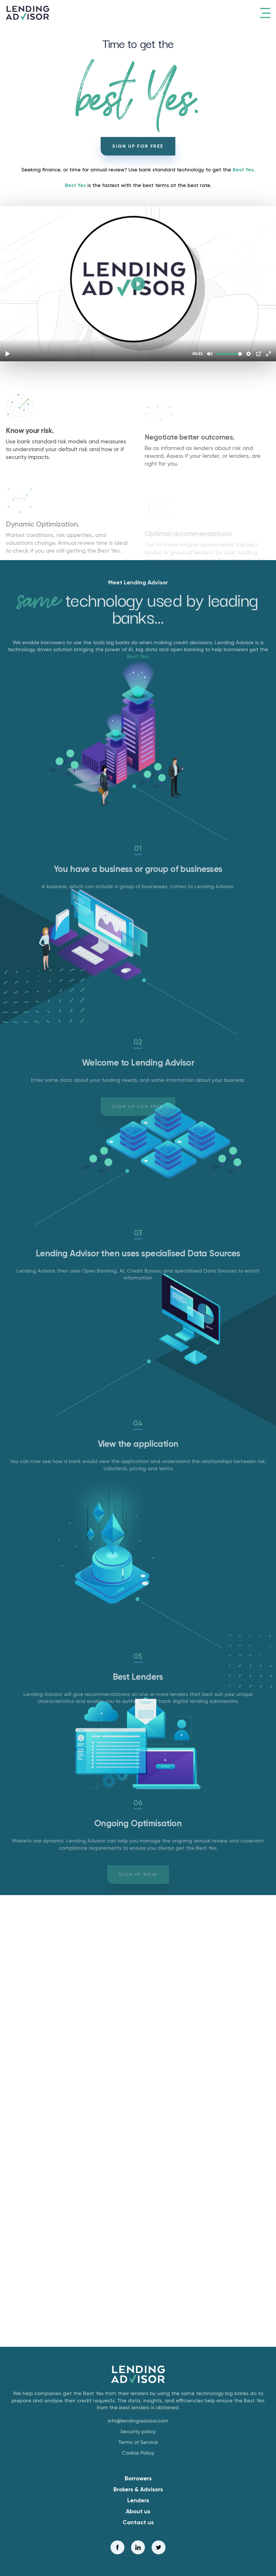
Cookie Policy (138, 2453)
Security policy (138, 2431)
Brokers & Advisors (138, 2489)
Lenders (138, 2500)
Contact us (138, 2522)
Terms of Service (138, 2442)
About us (138, 2511)
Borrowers (138, 2478)
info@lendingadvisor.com (138, 2421)
